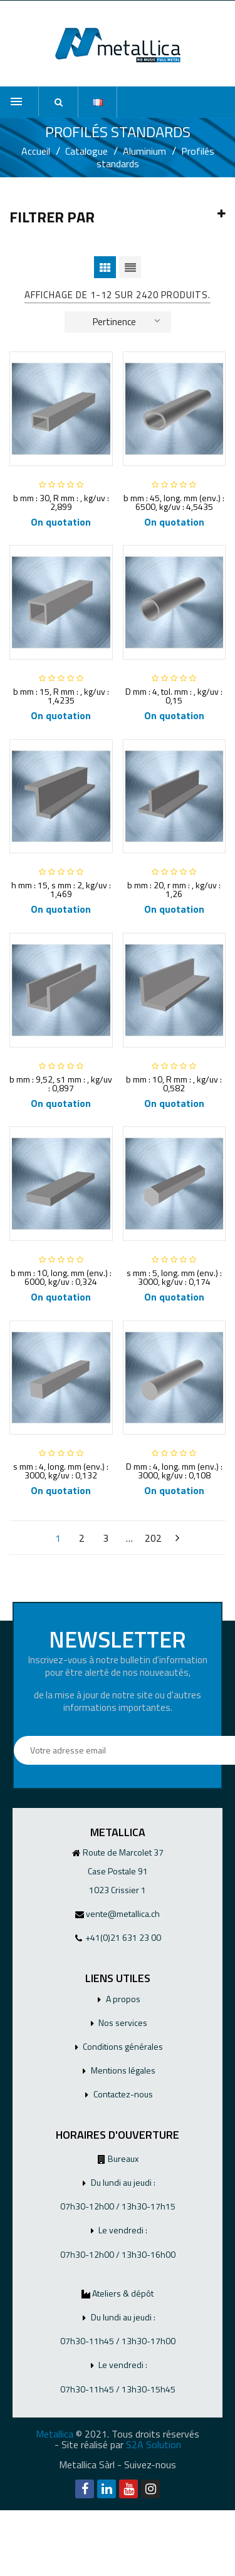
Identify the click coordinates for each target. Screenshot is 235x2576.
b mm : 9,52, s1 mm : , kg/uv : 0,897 (60, 1083)
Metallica (54, 2433)
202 (153, 1537)
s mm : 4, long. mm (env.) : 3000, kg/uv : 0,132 (60, 1471)
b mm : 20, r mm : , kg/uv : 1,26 (174, 889)
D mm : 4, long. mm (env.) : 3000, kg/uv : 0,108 (174, 1471)
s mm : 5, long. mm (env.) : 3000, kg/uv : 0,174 (174, 1277)
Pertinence (126, 320)
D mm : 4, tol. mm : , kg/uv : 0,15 (173, 696)
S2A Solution (153, 2444)
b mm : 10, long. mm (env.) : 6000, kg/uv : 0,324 (61, 1277)
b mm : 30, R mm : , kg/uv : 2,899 (61, 502)
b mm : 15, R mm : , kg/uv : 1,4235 (61, 696)
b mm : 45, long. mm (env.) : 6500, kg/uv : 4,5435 (173, 502)
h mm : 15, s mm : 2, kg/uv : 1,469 (61, 889)
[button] (58, 102)
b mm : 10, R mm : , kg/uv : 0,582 (174, 1083)
